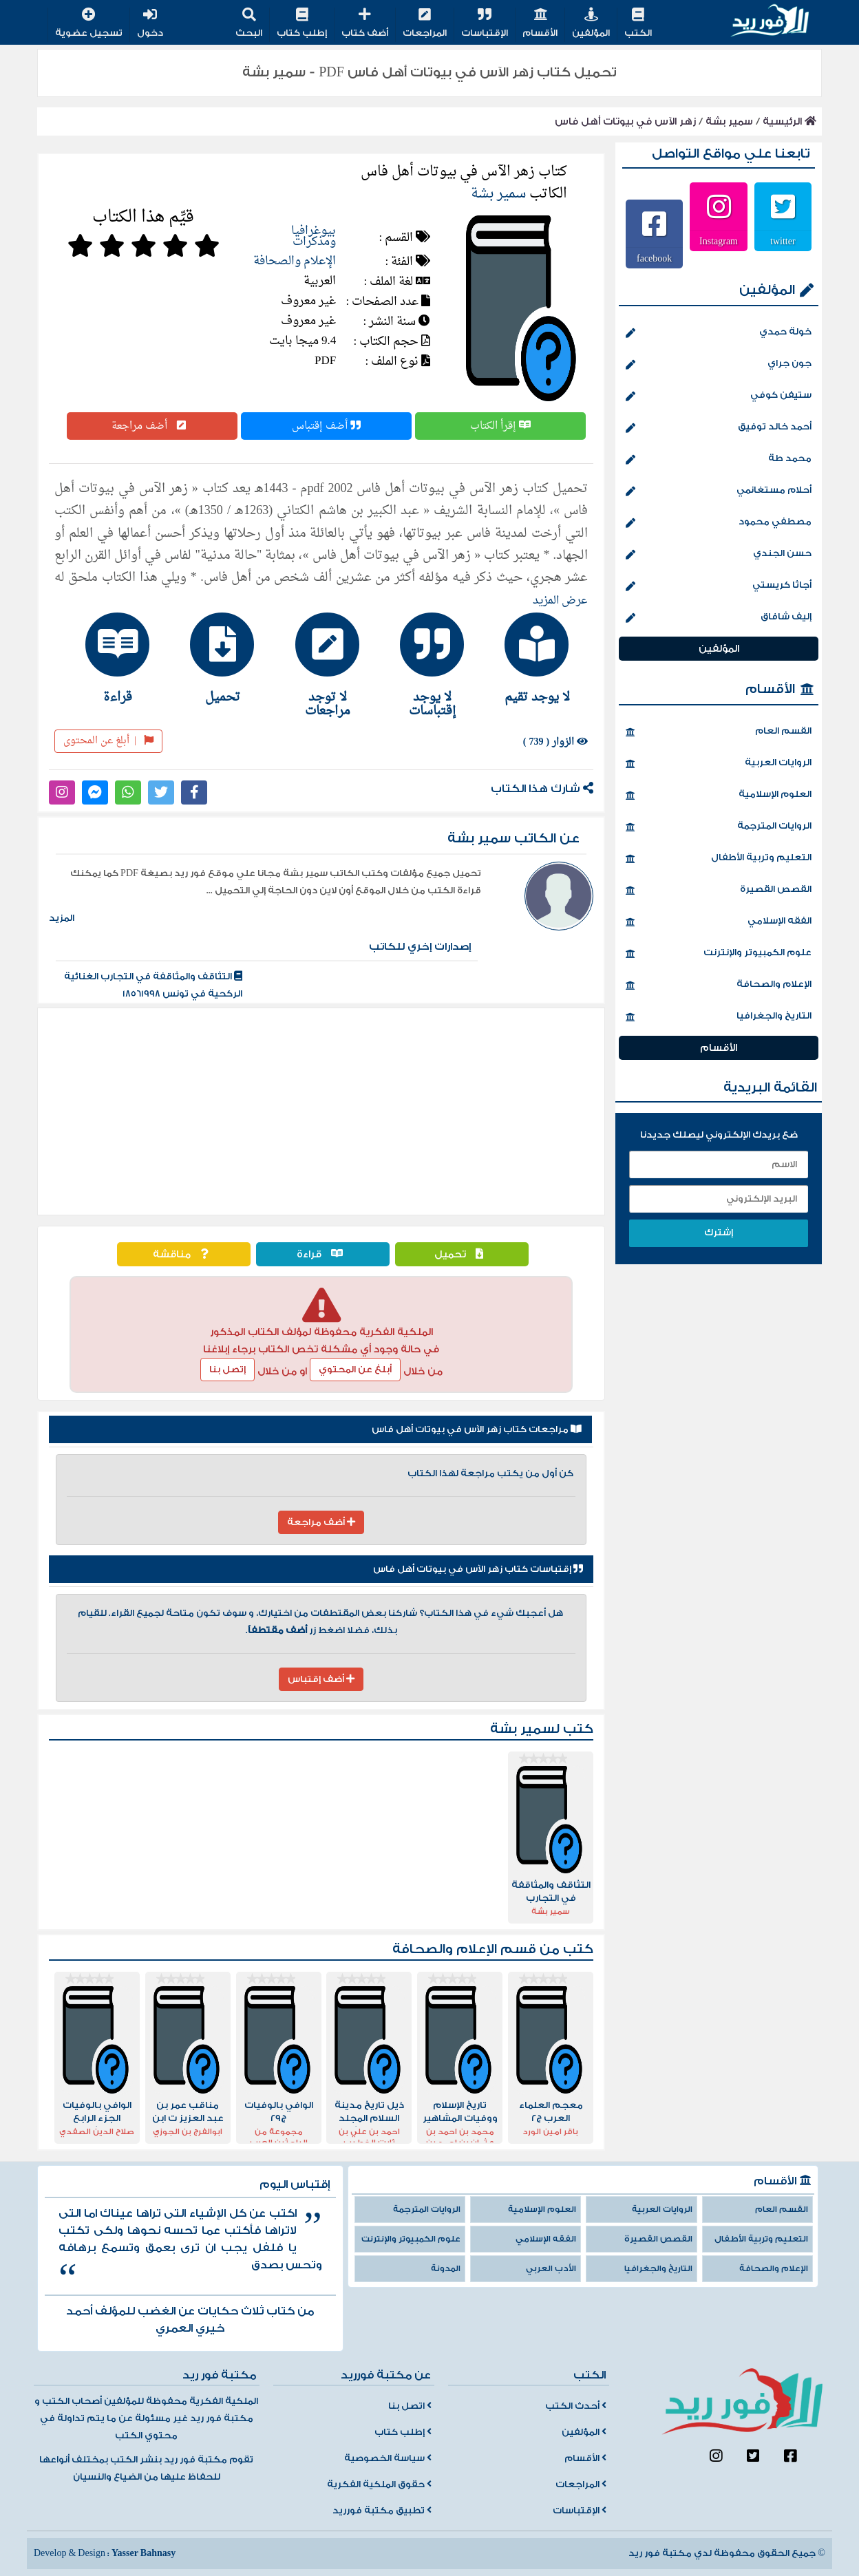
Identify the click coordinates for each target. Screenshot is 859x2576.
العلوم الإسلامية (719, 795)
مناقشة (184, 1254)
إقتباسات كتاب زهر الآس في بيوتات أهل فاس (478, 1569)
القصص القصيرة (719, 890)
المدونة (445, 2268)
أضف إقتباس (326, 426)
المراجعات (425, 24)
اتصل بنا (410, 2406)
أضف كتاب (364, 24)
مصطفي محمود (719, 523)
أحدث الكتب (575, 2406)
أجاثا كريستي (719, 586)
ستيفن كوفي (719, 396)
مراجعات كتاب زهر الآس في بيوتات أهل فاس (477, 1429)
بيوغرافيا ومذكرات (313, 236)
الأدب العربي (551, 2268)
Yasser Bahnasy (144, 2553)
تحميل (462, 1254)
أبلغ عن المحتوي (355, 1369)
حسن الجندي (719, 554)
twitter (783, 241)
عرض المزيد (560, 600)
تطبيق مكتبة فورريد (382, 2511)
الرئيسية (789, 121)
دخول (150, 24)
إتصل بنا (227, 1369)
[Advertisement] (321, 1111)
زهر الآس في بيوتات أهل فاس (625, 121)
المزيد (61, 918)
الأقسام (540, 24)
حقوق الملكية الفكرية (379, 2484)
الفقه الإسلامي (719, 922)
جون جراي (719, 364)
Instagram (718, 241)
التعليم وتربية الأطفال (719, 859)
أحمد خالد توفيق (719, 428)
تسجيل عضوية (89, 24)
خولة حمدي (719, 333)
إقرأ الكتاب (500, 426)
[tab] (531, 658)
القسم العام (719, 732)
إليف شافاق (719, 618)
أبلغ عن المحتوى (108, 741)
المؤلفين (591, 24)
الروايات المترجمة (719, 827)
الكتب (638, 24)
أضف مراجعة (152, 426)
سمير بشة (729, 121)
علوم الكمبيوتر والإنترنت (719, 954)
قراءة (323, 1254)
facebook (654, 258)
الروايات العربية (719, 764)
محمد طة (719, 459)
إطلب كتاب (302, 24)
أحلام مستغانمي (719, 491)
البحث (248, 24)
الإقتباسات (484, 24)
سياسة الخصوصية (388, 2458)
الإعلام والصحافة (294, 261)
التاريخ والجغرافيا (719, 1017)
